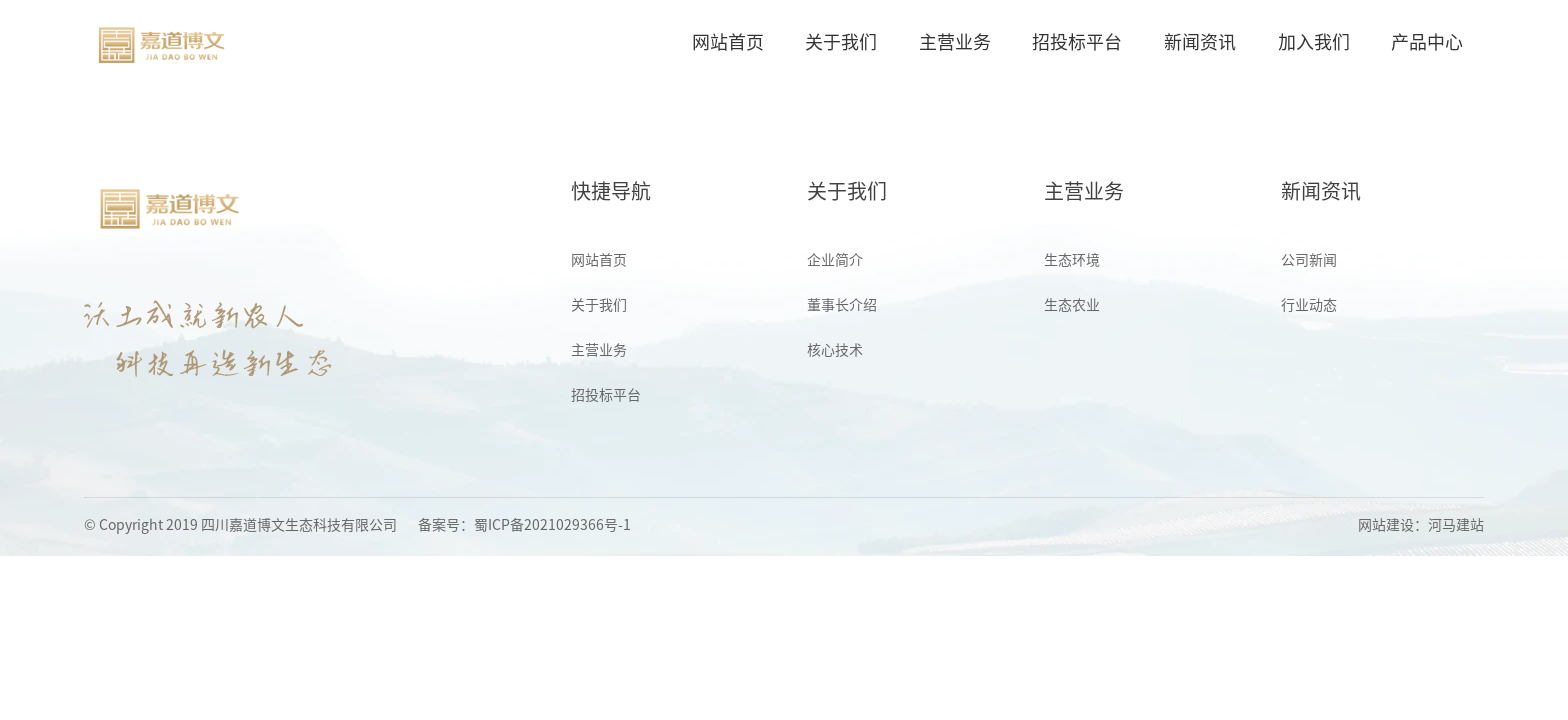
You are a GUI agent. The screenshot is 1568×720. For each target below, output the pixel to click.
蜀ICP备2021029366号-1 (552, 525)
